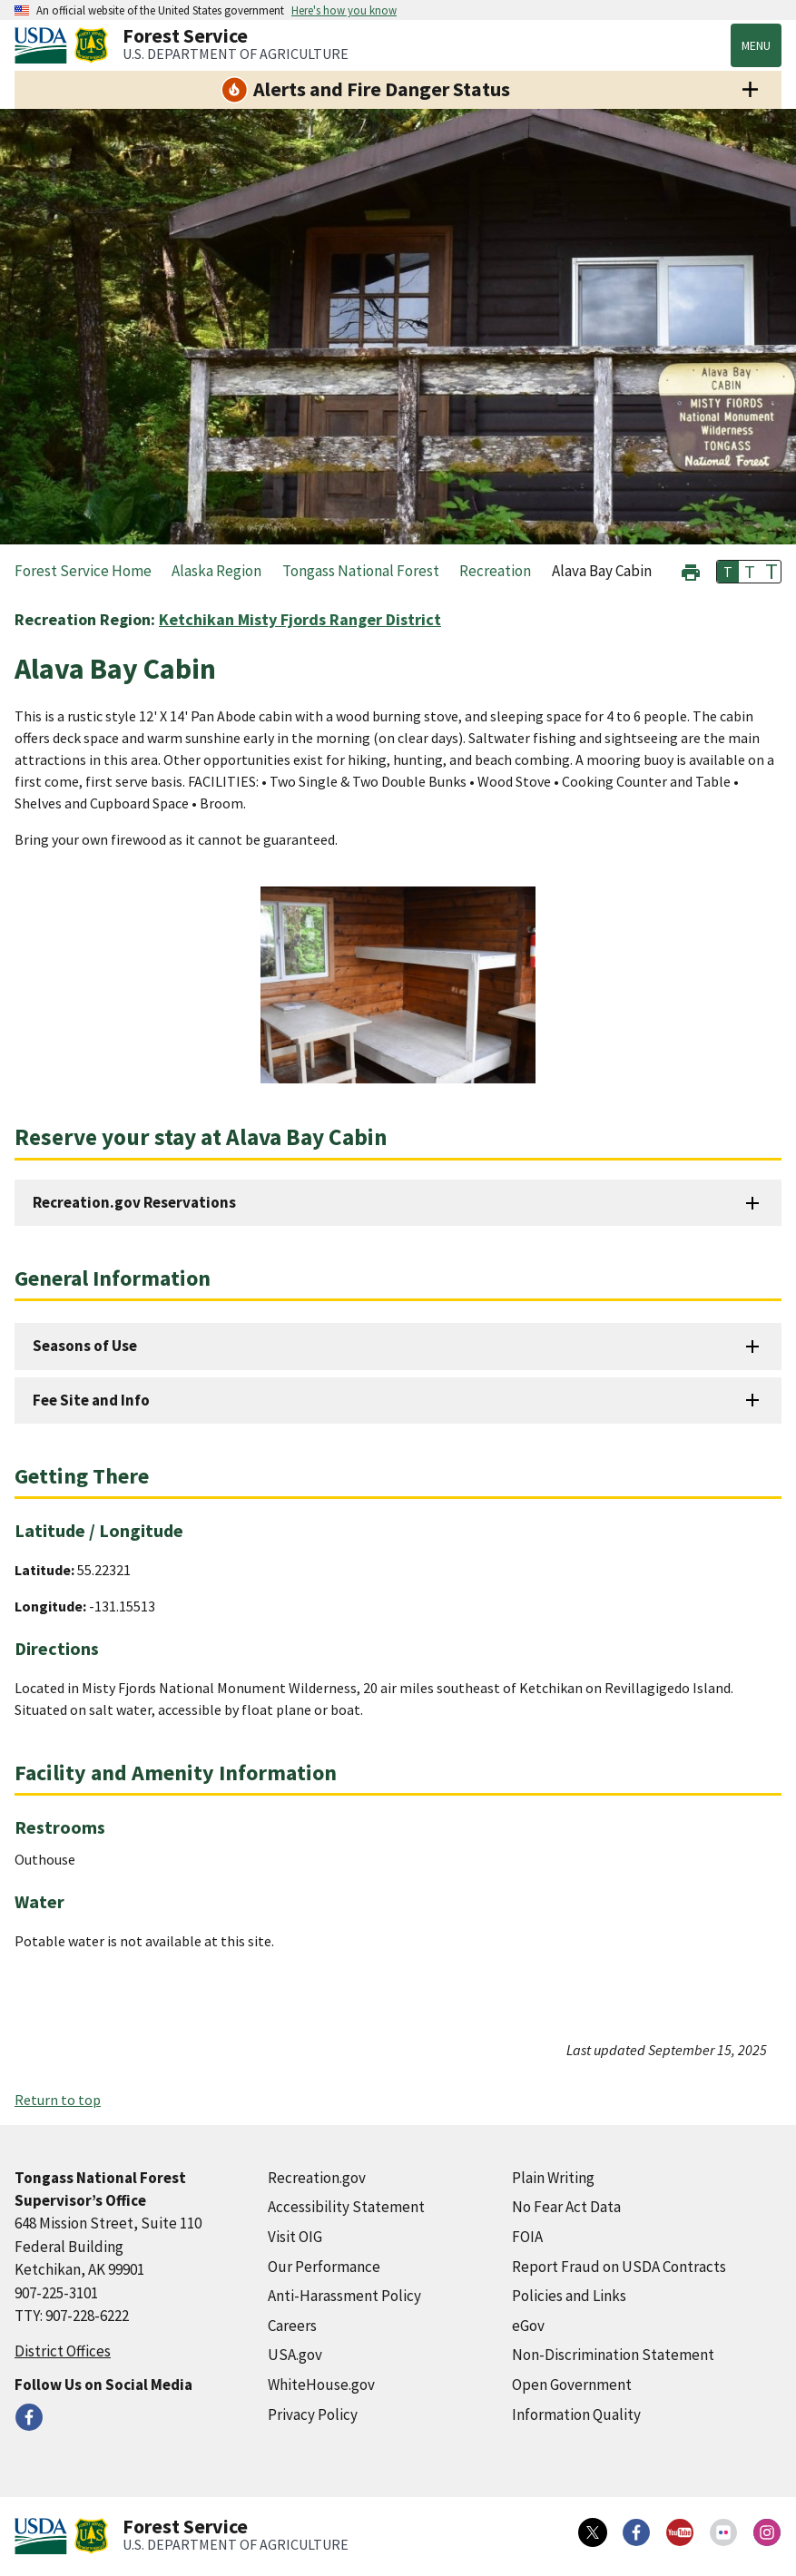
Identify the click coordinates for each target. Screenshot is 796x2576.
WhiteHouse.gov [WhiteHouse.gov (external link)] (321, 2385)
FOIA (527, 2237)
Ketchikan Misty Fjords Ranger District (300, 619)
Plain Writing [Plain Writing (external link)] (553, 2178)
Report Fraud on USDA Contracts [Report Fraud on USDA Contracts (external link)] (619, 2267)
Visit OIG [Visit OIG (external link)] (295, 2237)
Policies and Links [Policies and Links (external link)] (569, 2296)
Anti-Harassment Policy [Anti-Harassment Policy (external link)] (344, 2296)
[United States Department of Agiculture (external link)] (44, 45)
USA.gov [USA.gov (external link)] (295, 2355)
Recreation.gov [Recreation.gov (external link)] (317, 2178)
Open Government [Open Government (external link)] (572, 2385)
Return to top (58, 2100)
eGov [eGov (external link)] (528, 2326)
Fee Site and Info (91, 1400)
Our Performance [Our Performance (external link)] (324, 2267)
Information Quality (576, 2414)
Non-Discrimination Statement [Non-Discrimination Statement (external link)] (613, 2355)
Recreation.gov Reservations (134, 1202)
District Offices (63, 2351)
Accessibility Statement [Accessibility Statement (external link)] (346, 2207)
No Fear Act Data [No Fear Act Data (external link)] (566, 2207)
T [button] (727, 572)
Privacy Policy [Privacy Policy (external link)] (313, 2414)
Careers (292, 2326)
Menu (756, 45)
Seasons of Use (85, 1346)
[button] (691, 570)
